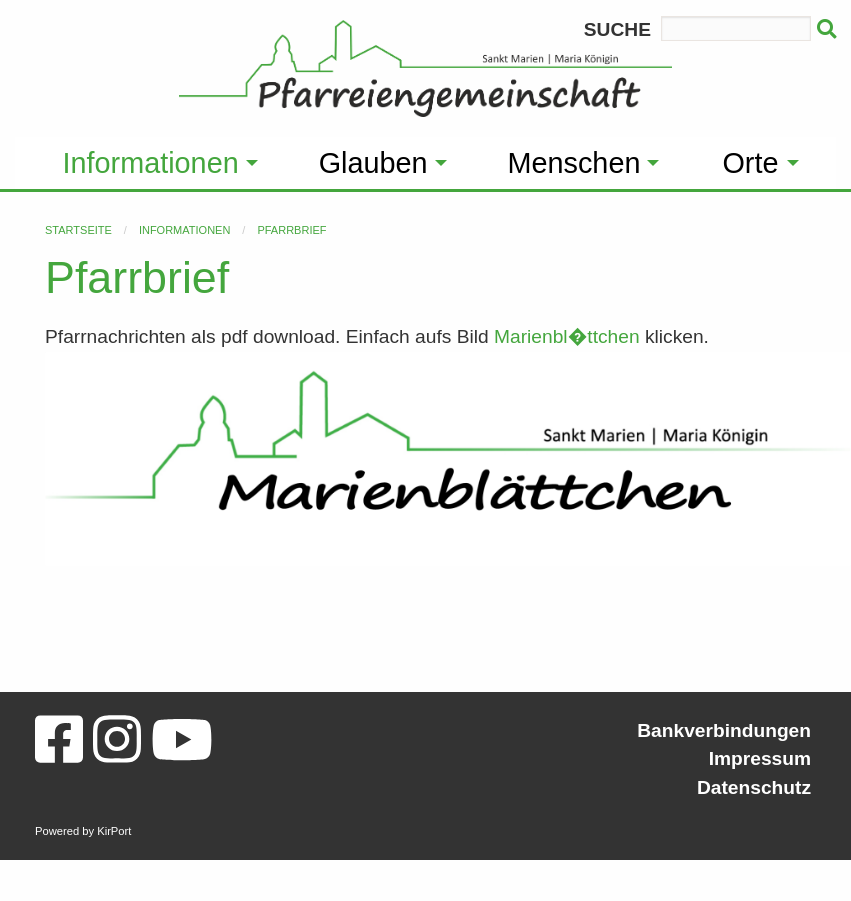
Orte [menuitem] (750, 163)
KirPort (114, 831)
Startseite (78, 230)
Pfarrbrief (291, 230)
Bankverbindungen (724, 730)
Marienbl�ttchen (567, 336)
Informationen (184, 230)
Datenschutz (754, 787)
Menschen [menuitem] (574, 163)
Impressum (760, 758)
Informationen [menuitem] (151, 163)
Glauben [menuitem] (373, 163)
